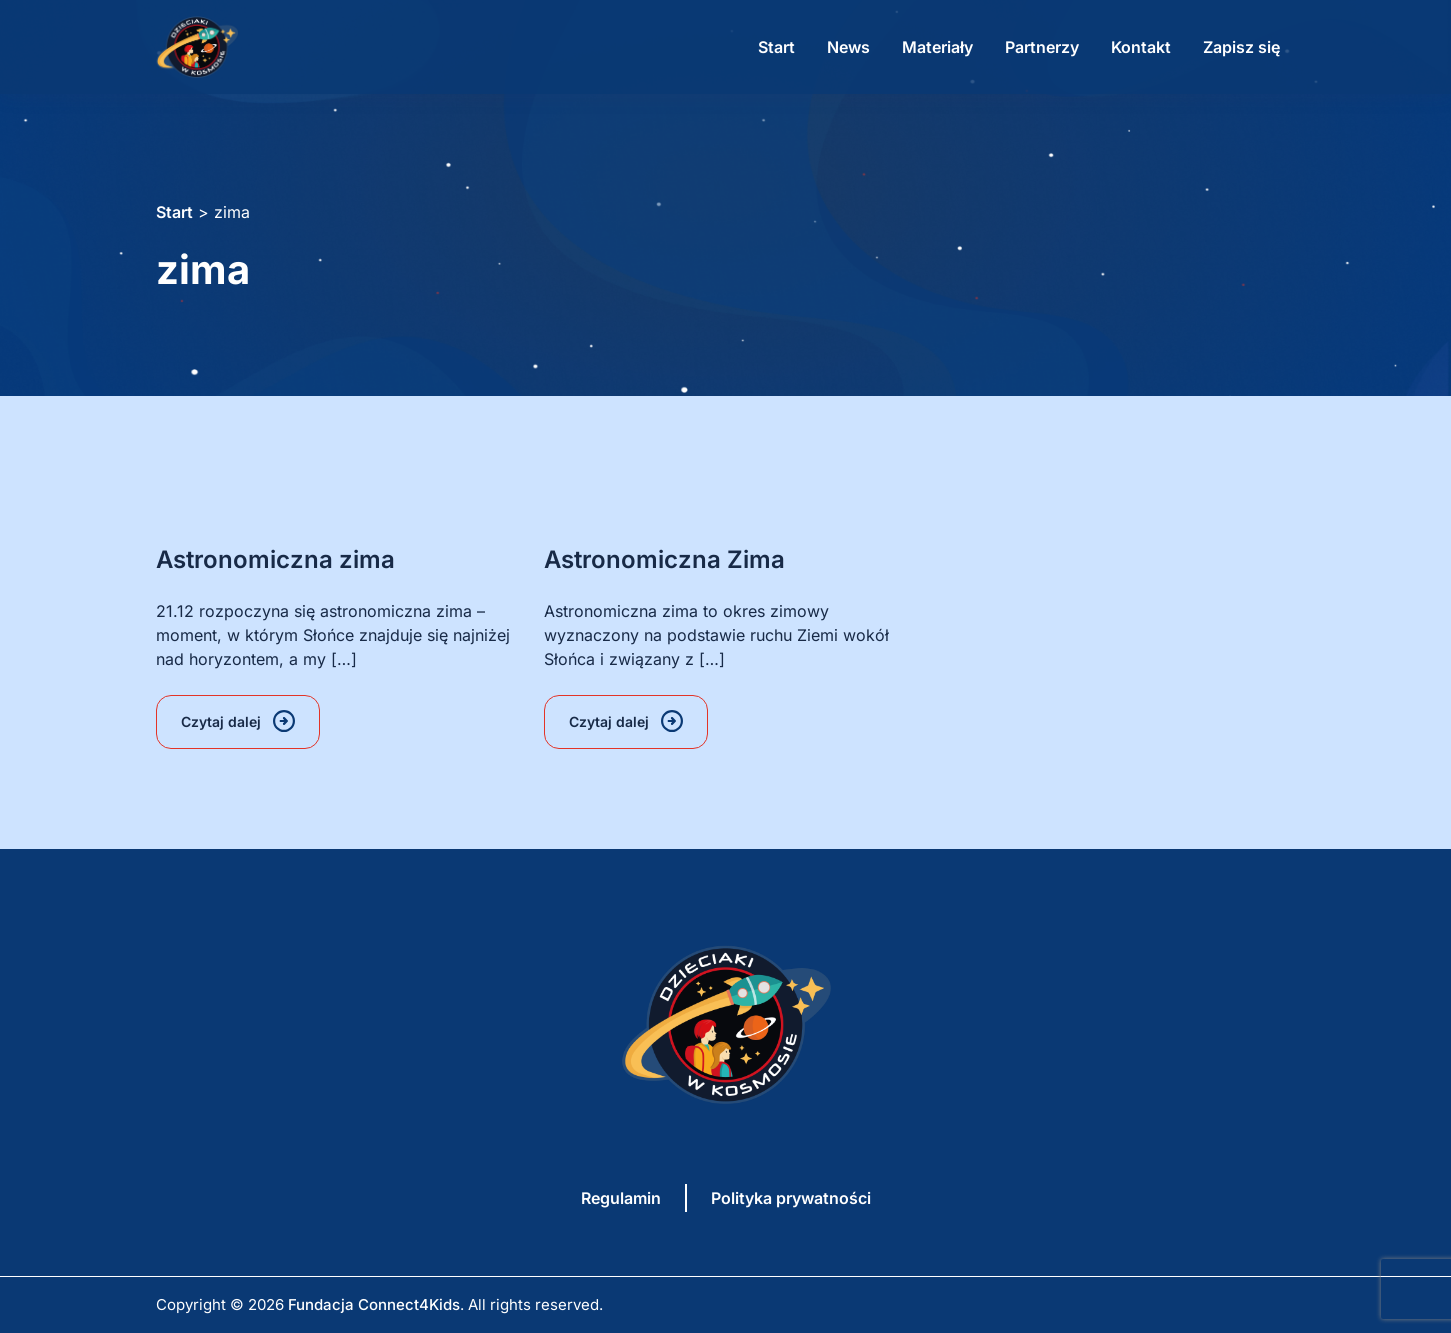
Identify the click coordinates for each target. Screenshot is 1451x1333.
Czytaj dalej (221, 721)
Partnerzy (1042, 47)
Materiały (937, 47)
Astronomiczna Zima (664, 559)
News (848, 47)
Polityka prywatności (791, 1198)
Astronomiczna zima (275, 559)
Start (776, 47)
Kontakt (1141, 47)
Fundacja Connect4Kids (374, 1304)
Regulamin (621, 1198)
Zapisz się (1241, 47)
